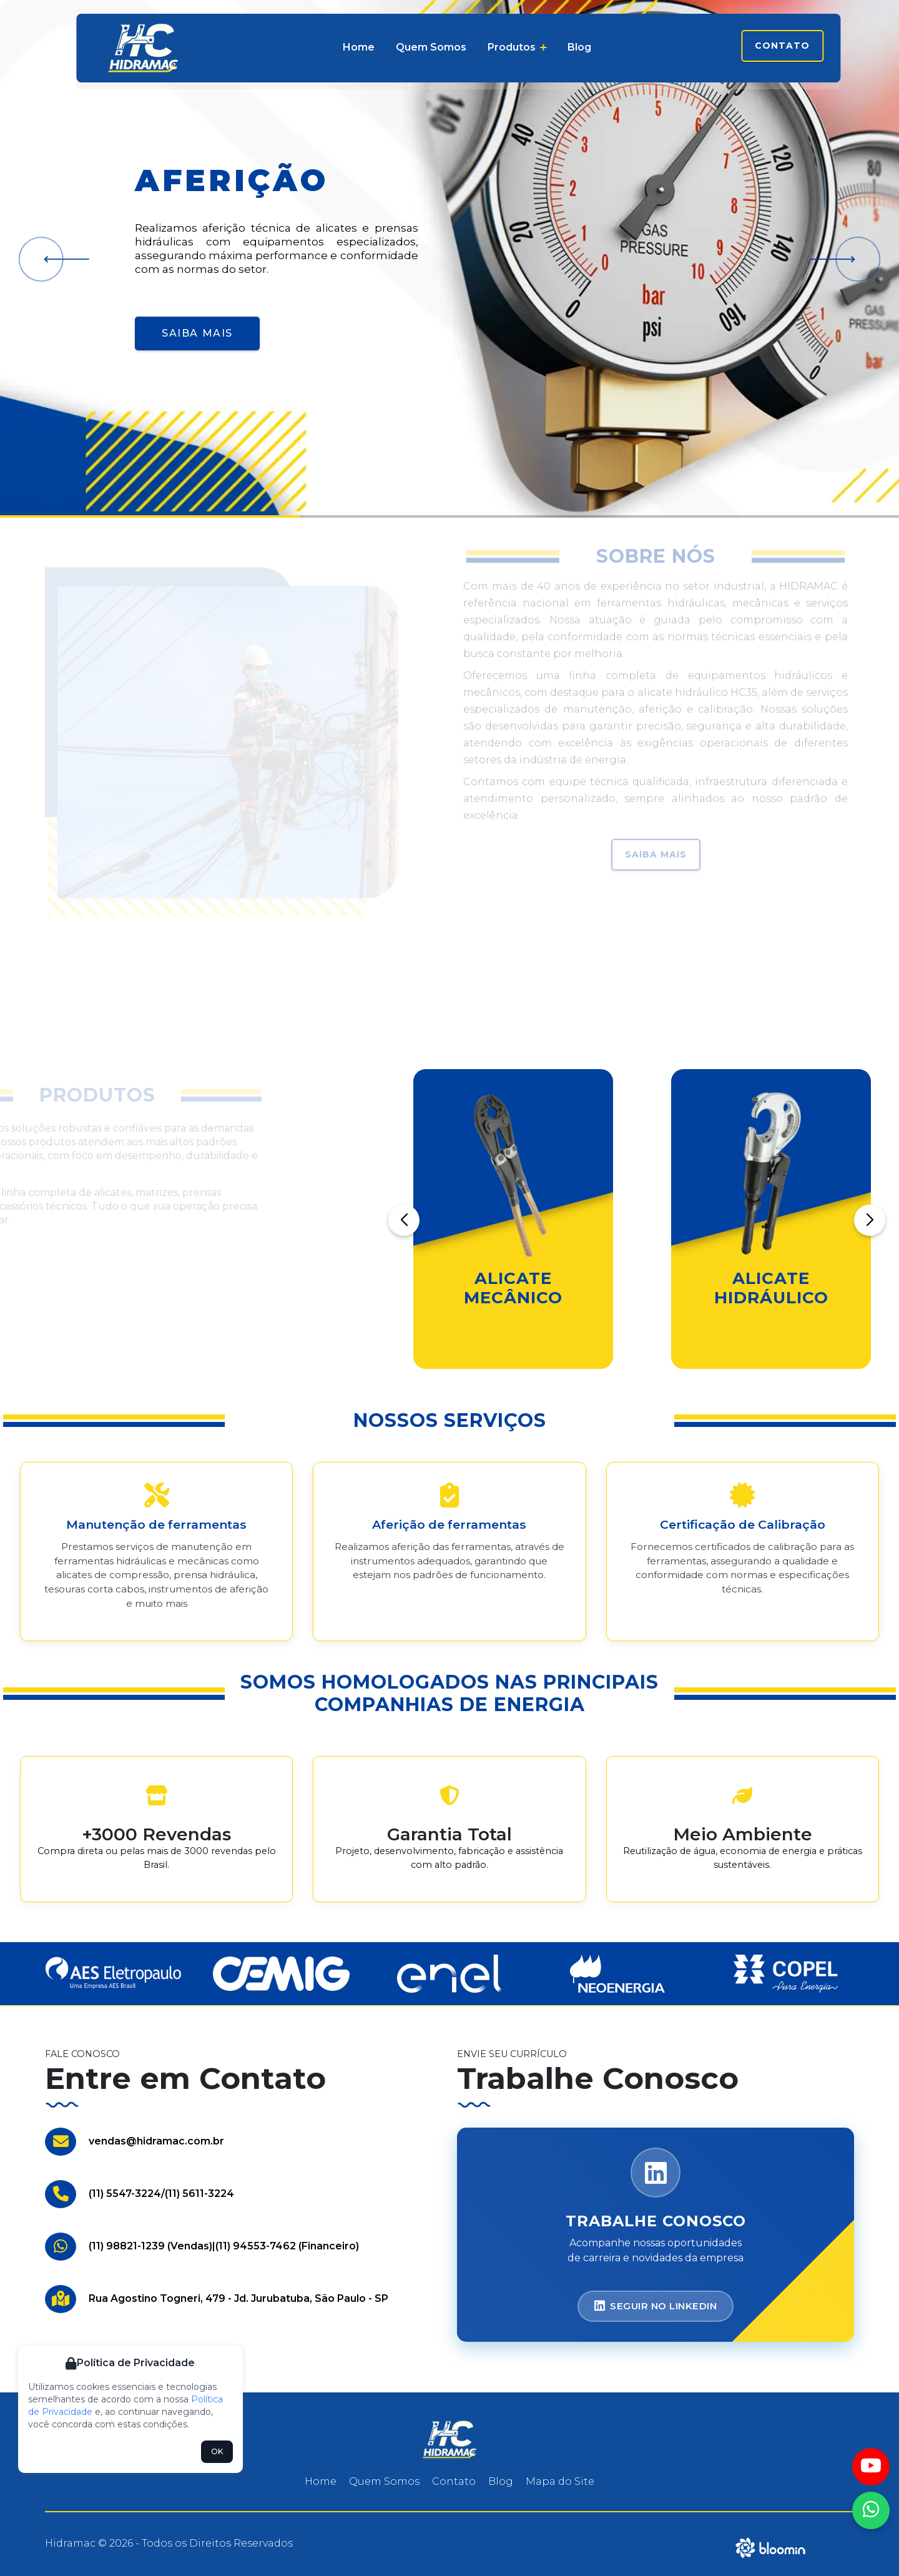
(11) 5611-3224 (199, 2193)
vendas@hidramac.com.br (156, 2141)
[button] (62, 259)
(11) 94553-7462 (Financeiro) (287, 2246)
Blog (579, 47)
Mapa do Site (560, 2481)
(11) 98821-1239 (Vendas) (150, 2246)
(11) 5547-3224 (125, 2193)
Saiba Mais (197, 333)
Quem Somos (431, 47)
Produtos (517, 47)
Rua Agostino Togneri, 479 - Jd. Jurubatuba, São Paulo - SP (238, 2298)
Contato (782, 45)
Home (359, 47)
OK (217, 2451)
